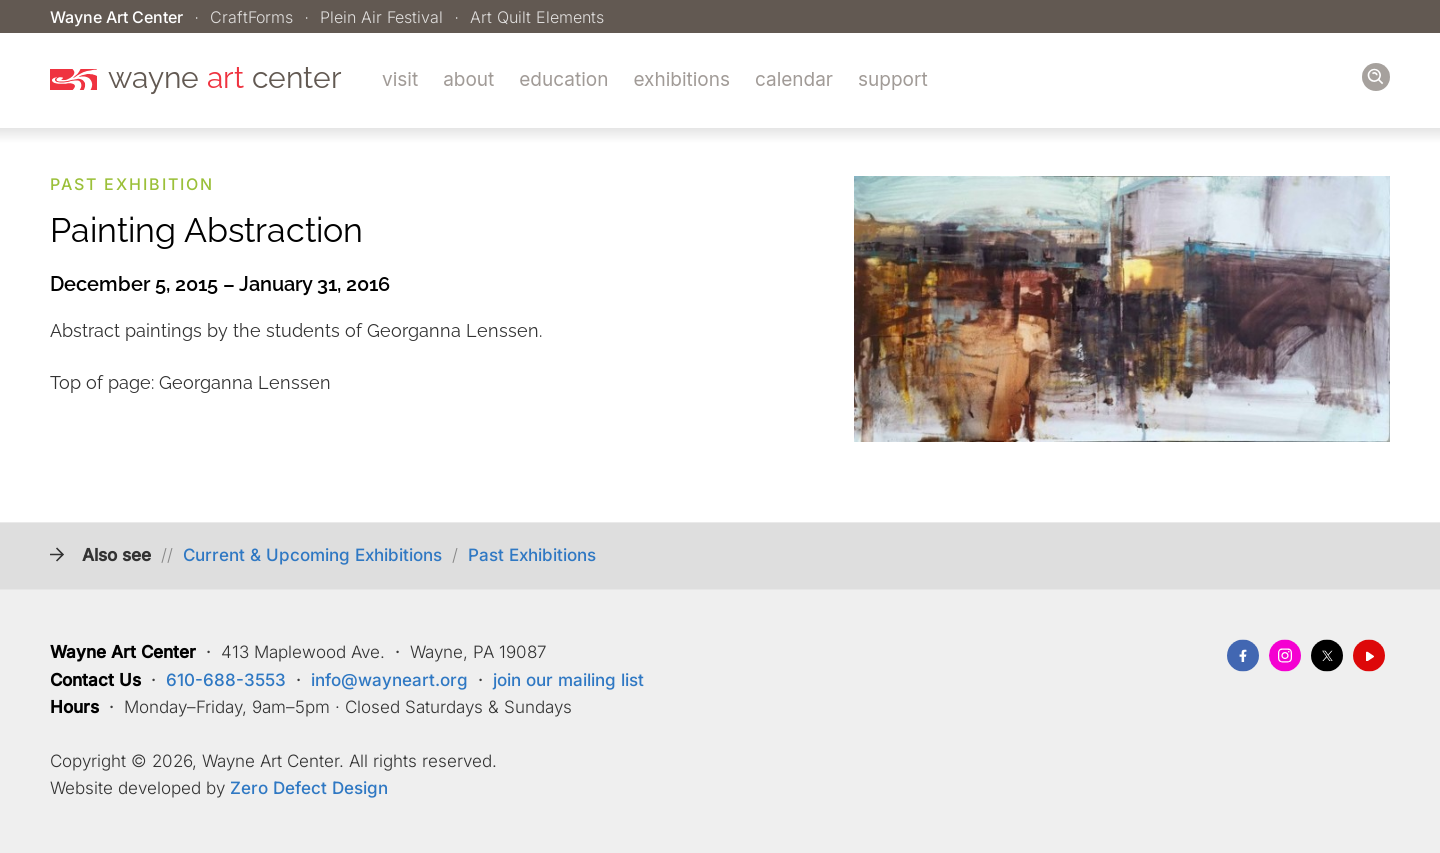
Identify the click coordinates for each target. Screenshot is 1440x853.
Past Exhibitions (532, 556)
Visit (400, 79)
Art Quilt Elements (537, 17)
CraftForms (251, 17)
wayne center (225, 78)
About (468, 79)
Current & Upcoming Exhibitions (312, 556)
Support (893, 79)
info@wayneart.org (389, 680)
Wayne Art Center (116, 17)
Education (563, 79)
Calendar (794, 79)
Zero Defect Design (309, 789)
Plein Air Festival (381, 17)
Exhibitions (681, 79)
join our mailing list (568, 680)
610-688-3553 (226, 680)
